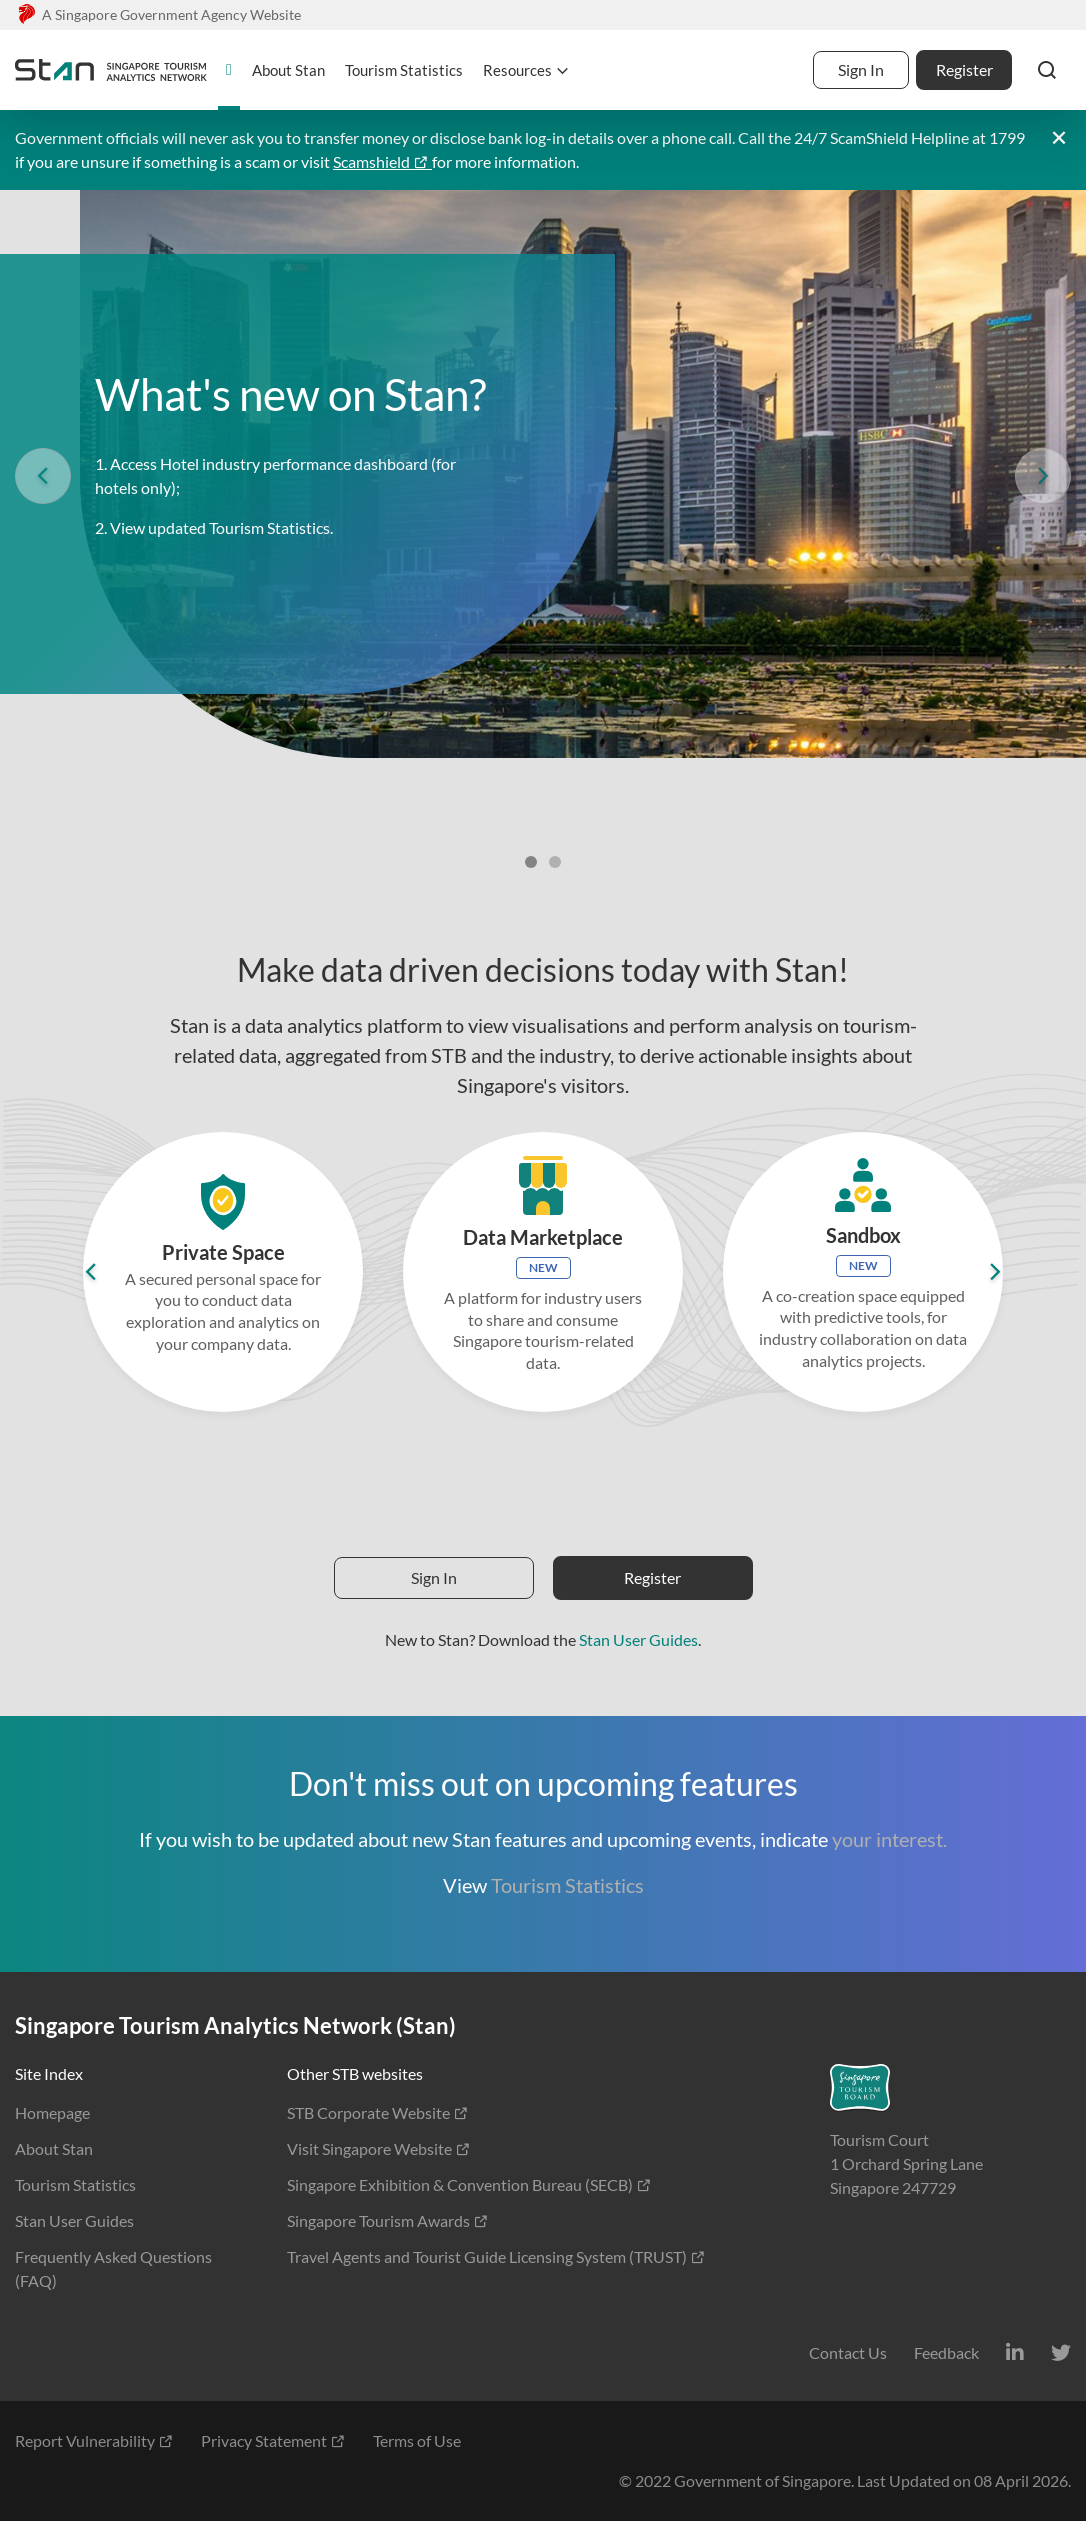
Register (964, 69)
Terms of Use (417, 2440)
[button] (1047, 70)
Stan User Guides (638, 1639)
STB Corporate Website (378, 2112)
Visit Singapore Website (379, 2148)
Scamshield (382, 161)
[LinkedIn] (1015, 2352)
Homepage (52, 2112)
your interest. (889, 1839)
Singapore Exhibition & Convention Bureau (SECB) (469, 2184)
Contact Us (848, 2352)
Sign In (861, 69)
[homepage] (229, 70)
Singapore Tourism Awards (388, 2220)
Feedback (946, 2352)
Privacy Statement (273, 2440)
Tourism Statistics (567, 1885)
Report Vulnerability (94, 2440)
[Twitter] (1061, 2352)
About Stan (54, 2148)
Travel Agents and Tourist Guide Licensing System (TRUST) (496, 2256)
